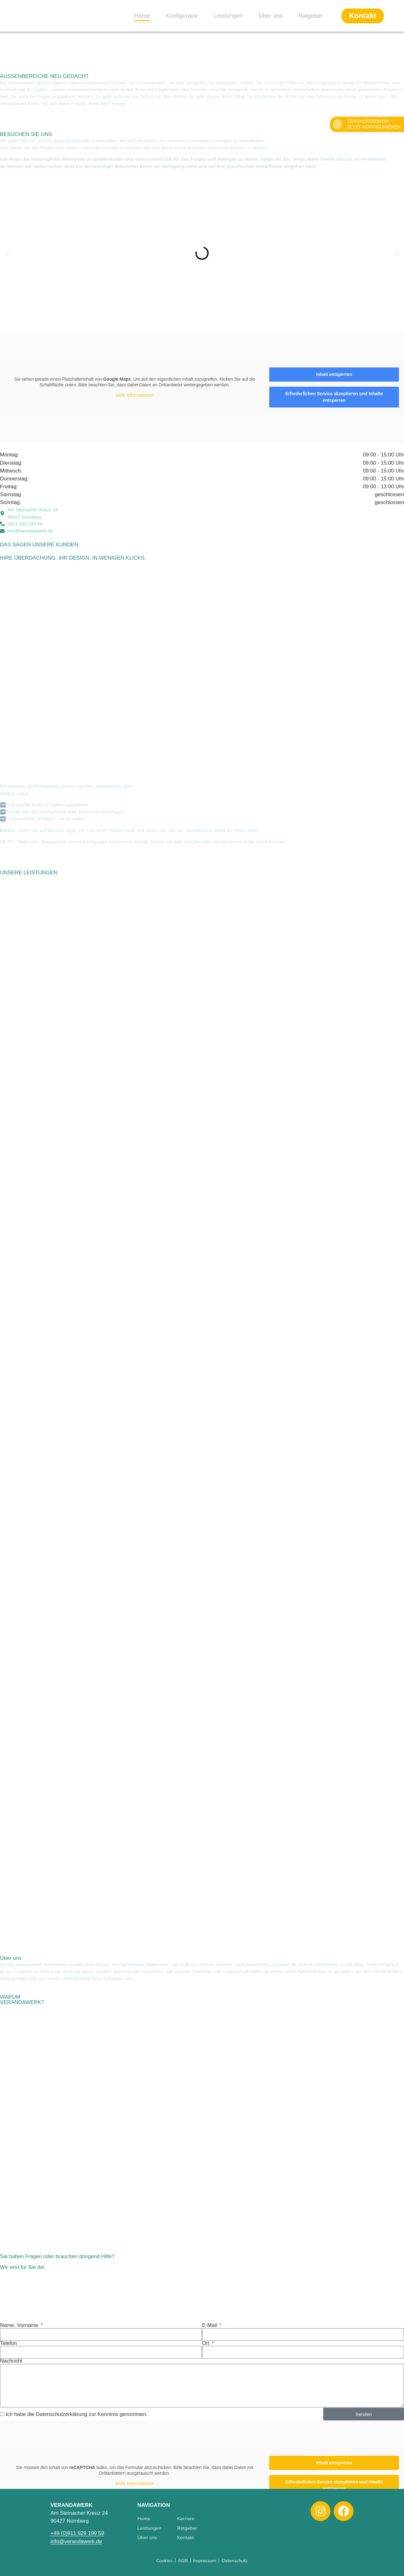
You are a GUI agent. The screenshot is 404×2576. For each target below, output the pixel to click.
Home (142, 15)
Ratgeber (310, 15)
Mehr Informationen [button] (135, 395)
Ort (206, 2343)
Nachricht (11, 2361)
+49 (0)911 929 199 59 (77, 2533)
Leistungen (228, 15)
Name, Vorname (20, 2325)
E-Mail (210, 2325)
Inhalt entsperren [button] (334, 374)
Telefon (8, 2343)
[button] (7, 253)
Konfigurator (182, 15)
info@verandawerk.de (76, 2541)
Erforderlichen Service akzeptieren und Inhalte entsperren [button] (334, 397)
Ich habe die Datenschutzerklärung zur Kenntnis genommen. (77, 2414)
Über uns (270, 15)
